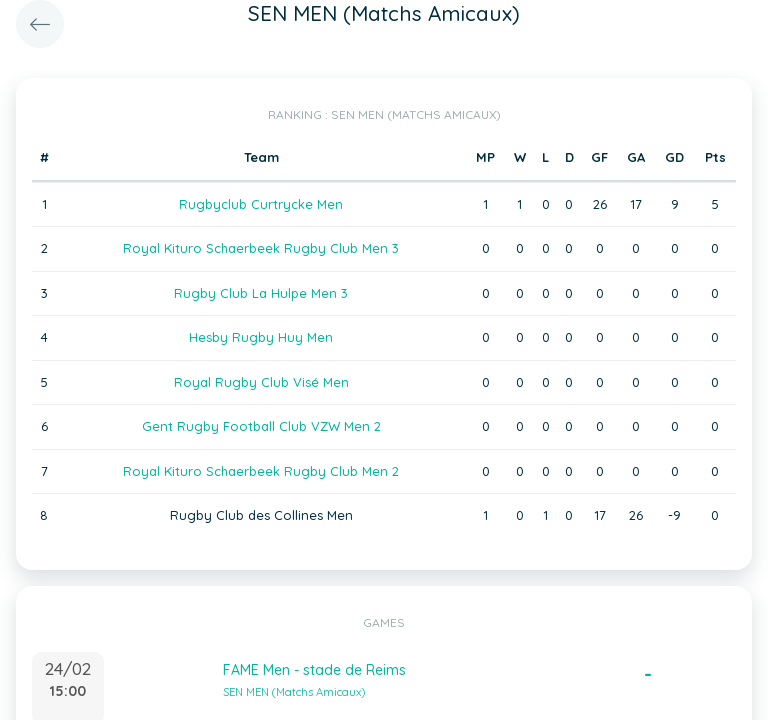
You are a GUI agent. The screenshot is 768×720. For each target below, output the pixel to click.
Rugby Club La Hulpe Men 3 (261, 293)
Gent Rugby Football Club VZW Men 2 (261, 426)
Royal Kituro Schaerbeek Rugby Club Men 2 (261, 471)
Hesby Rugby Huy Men (261, 337)
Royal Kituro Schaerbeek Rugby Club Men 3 (261, 248)
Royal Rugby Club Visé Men (261, 382)
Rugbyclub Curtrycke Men (261, 204)
